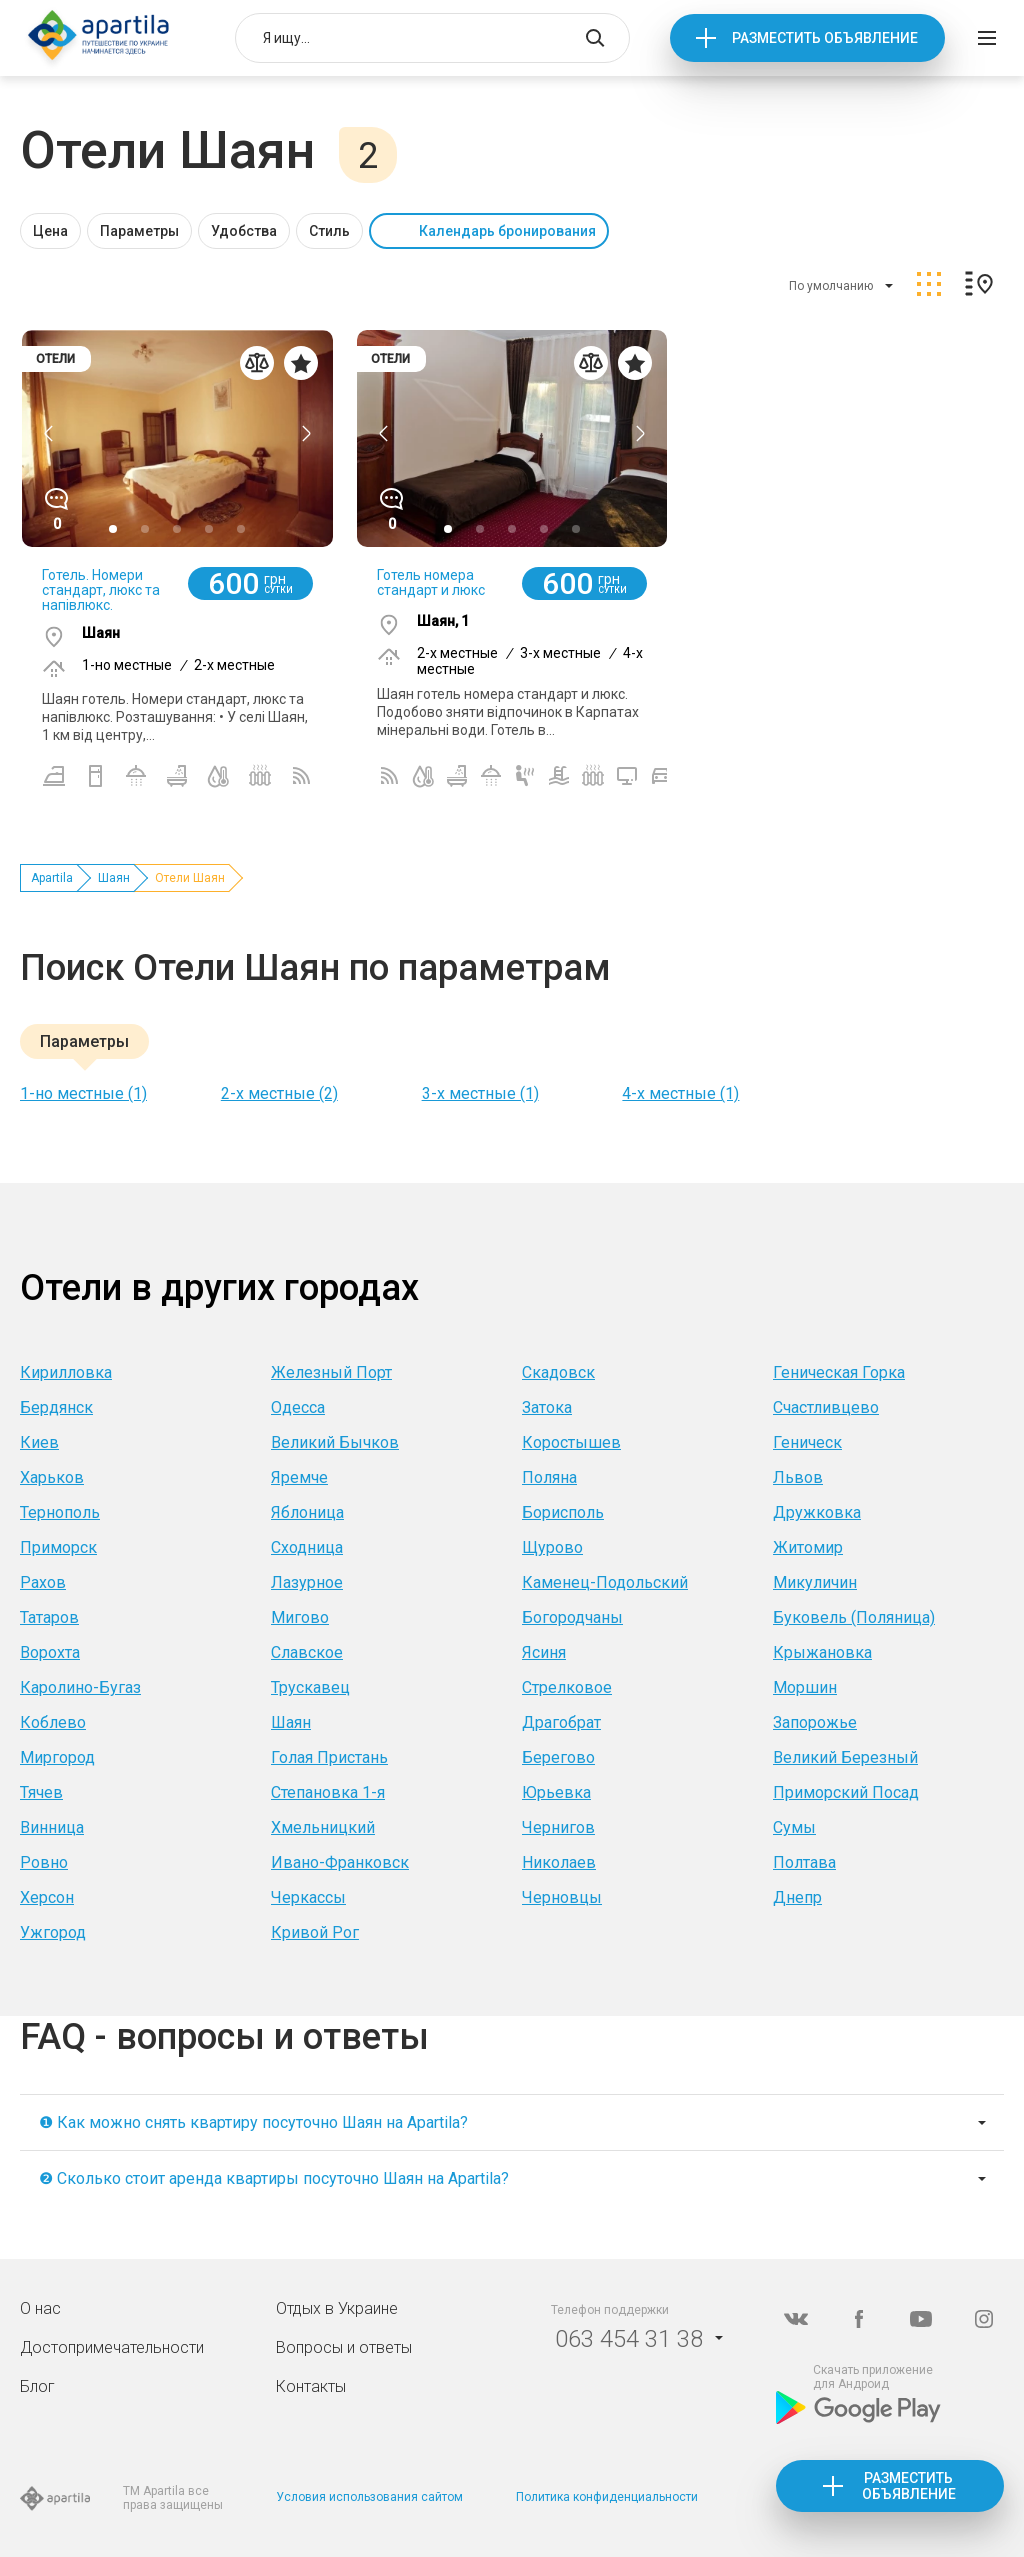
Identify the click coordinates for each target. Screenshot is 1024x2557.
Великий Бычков (335, 1442)
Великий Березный (845, 1757)
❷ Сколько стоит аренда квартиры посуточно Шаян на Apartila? (274, 2178)
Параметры (139, 231)
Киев (39, 1442)
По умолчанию (831, 286)
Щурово (552, 1547)
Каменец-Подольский (605, 1582)
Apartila (52, 878)
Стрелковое (567, 1687)
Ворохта (50, 1652)
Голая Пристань (329, 1757)
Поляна (549, 1477)
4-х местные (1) (680, 1093)
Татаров (49, 1617)
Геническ (807, 1442)
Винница (52, 1827)
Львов (798, 1477)
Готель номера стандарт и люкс (431, 582)
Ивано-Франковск (340, 1862)
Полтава (804, 1862)
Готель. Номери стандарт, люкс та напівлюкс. (101, 590)
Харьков (52, 1477)
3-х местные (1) (480, 1093)
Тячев (41, 1792)
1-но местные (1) (83, 1093)
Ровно (44, 1862)
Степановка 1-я (328, 1792)
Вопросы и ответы (344, 2347)
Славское (307, 1652)
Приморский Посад (846, 1792)
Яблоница (307, 1512)
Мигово (300, 1617)
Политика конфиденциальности (607, 2497)
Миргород (57, 1757)
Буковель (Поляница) (854, 1617)
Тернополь (60, 1512)
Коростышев (571, 1442)
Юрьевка (556, 1792)
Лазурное (307, 1582)
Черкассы (308, 1897)
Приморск (58, 1547)
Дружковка (817, 1512)
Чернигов (558, 1827)
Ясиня (544, 1652)
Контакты (311, 2386)
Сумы (794, 1827)
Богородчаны (572, 1617)
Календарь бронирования (507, 231)
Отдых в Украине (337, 2308)
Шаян (114, 878)
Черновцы (562, 1897)
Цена (50, 231)
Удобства (244, 231)
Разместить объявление (825, 38)
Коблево (53, 1722)
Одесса (298, 1407)
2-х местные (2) (279, 1093)
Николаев (559, 1862)
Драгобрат (561, 1722)
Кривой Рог (315, 1932)
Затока (547, 1407)
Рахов (43, 1582)
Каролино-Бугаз (80, 1687)
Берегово (558, 1757)
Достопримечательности (112, 2347)
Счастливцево (826, 1407)
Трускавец (310, 1687)
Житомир (808, 1547)
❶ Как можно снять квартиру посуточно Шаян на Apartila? (253, 2122)
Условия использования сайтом (369, 2497)
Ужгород (53, 1932)
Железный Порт (331, 1372)
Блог (37, 2386)
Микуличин (815, 1582)
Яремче (299, 1477)
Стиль (329, 231)
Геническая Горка (839, 1372)
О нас (40, 2308)
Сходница (307, 1547)
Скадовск (558, 1372)
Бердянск (56, 1407)
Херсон (47, 1897)
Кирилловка (66, 1372)
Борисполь (563, 1512)
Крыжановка (822, 1652)
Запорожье (815, 1722)
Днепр (797, 1897)
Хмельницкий (323, 1827)
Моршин (805, 1687)
